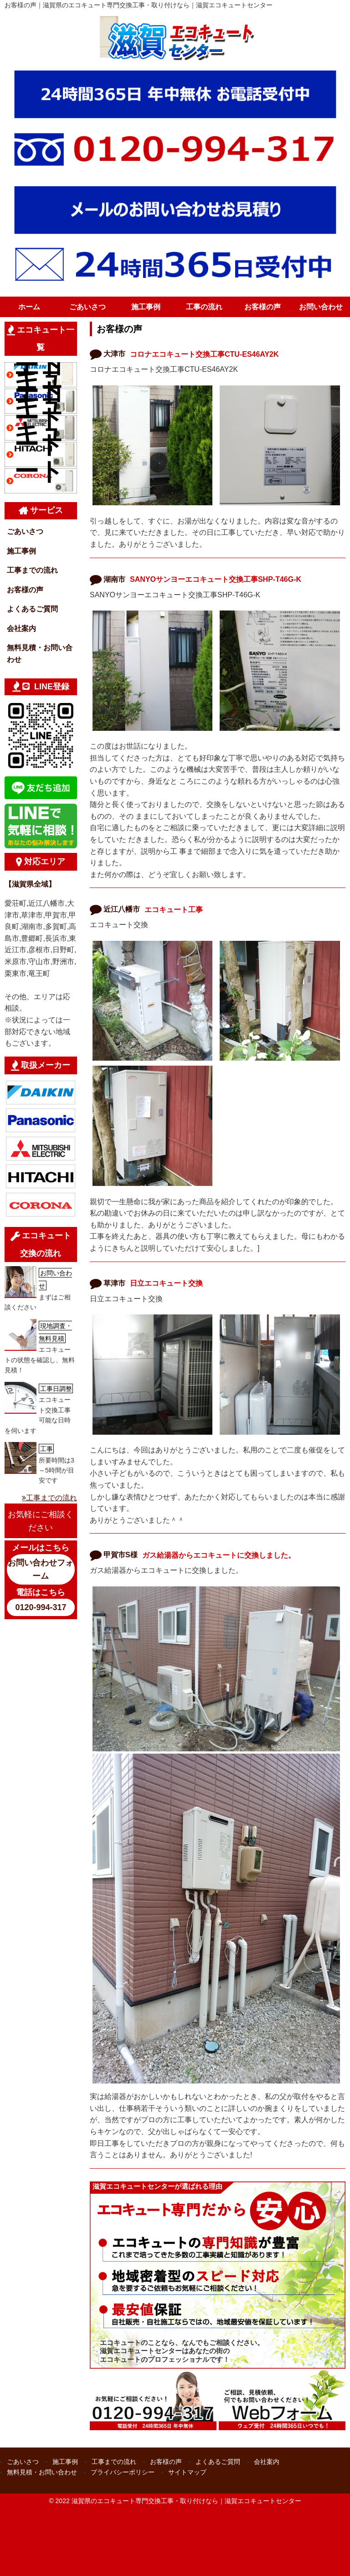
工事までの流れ (32, 570)
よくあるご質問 (32, 609)
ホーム (29, 307)
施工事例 (145, 307)
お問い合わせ (321, 307)
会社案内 (21, 628)
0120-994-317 (40, 1607)
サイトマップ (187, 2472)
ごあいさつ (87, 307)
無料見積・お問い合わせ (39, 653)
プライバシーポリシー (122, 2472)
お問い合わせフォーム (40, 1569)
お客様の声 (262, 307)
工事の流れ (204, 307)
